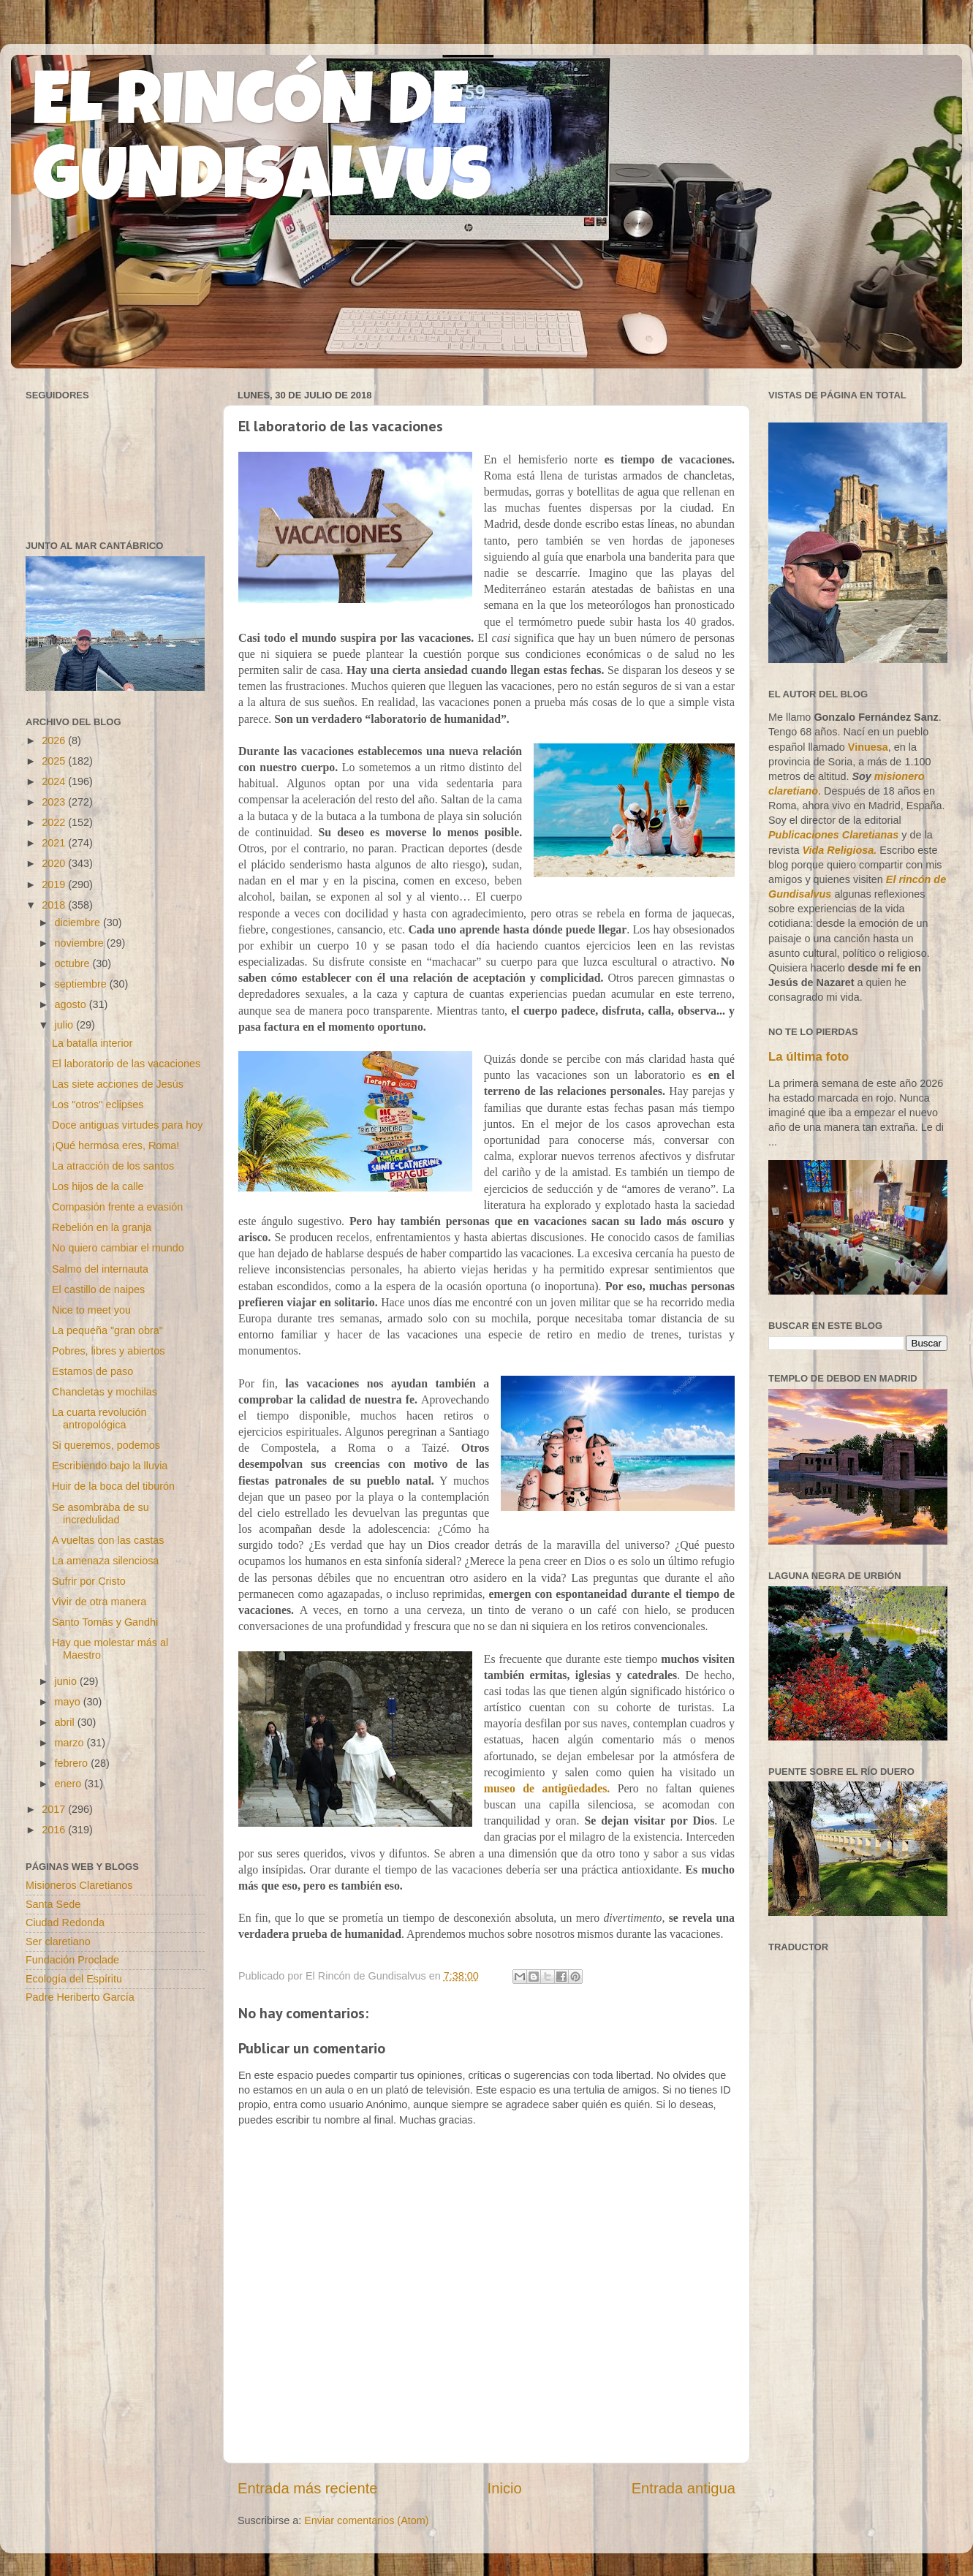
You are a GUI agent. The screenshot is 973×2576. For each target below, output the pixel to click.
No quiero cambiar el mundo (118, 1248)
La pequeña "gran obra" (107, 1330)
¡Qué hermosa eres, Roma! (115, 1145)
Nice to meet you (91, 1310)
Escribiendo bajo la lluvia (109, 1465)
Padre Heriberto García (80, 1997)
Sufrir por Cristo (89, 1581)
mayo (69, 1702)
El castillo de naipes (98, 1289)
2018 (55, 905)
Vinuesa (868, 747)
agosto (72, 1004)
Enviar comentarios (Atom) (366, 2520)
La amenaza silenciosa (105, 1561)
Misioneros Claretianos (79, 1885)
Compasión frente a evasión (117, 1207)
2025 (55, 761)
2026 (55, 740)
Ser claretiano (58, 1941)
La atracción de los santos (113, 1166)
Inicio (505, 2488)
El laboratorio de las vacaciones (126, 1063)
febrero (73, 1763)
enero (70, 1783)
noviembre (81, 943)
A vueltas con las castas (108, 1540)
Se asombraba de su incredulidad (100, 1513)
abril (66, 1722)
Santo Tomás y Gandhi (105, 1622)
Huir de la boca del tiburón (113, 1486)
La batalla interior (92, 1043)
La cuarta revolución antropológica (99, 1418)
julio (66, 1025)
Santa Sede (53, 1904)
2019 (55, 884)
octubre (74, 963)
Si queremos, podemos (106, 1445)
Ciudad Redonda (65, 1922)
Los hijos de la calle (98, 1186)
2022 (55, 822)
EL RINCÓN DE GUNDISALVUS (262, 145)
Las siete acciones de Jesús (117, 1084)
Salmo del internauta (100, 1269)
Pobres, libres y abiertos (108, 1351)
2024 (55, 781)
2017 (55, 1809)
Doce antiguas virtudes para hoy (127, 1125)
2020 (55, 863)
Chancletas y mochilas (104, 1392)
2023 (55, 802)
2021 (55, 843)
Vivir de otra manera (99, 1601)
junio (67, 1681)
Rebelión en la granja (101, 1227)
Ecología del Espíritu (74, 1979)
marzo (71, 1743)
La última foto (808, 1057)
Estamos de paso (92, 1371)
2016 (55, 1830)
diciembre (79, 922)
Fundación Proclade (72, 1960)
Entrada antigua (683, 2488)
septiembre (82, 984)
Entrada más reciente (308, 2488)
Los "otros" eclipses (97, 1104)
